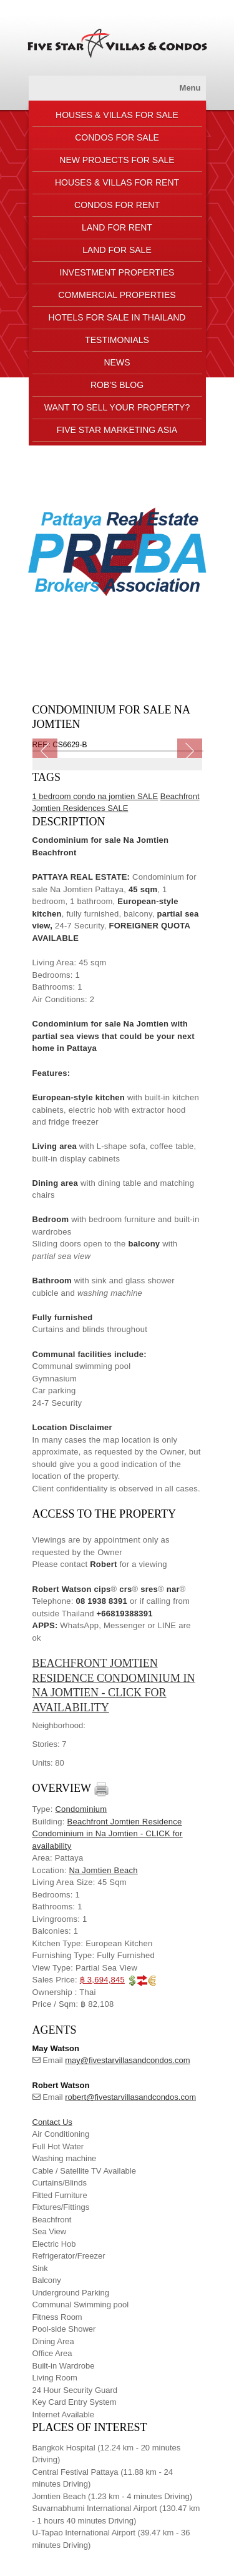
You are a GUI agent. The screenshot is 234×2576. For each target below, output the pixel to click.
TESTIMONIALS (117, 340)
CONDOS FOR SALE (117, 137)
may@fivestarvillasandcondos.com (127, 2060)
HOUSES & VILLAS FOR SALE (117, 115)
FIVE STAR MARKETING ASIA (117, 430)
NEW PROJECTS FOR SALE (116, 160)
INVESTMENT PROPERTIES (117, 272)
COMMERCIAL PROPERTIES (116, 295)
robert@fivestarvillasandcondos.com (130, 2097)
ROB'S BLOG (117, 385)
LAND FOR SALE (116, 250)
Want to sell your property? (117, 407)
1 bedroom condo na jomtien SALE (95, 796)
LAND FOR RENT (117, 227)
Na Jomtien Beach (103, 1870)
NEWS (117, 362)
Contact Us (52, 2122)
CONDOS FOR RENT (117, 205)
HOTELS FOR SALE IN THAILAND (117, 317)
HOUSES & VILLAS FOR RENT (117, 182)
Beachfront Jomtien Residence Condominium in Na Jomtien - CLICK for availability (107, 1834)
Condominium (81, 1809)
